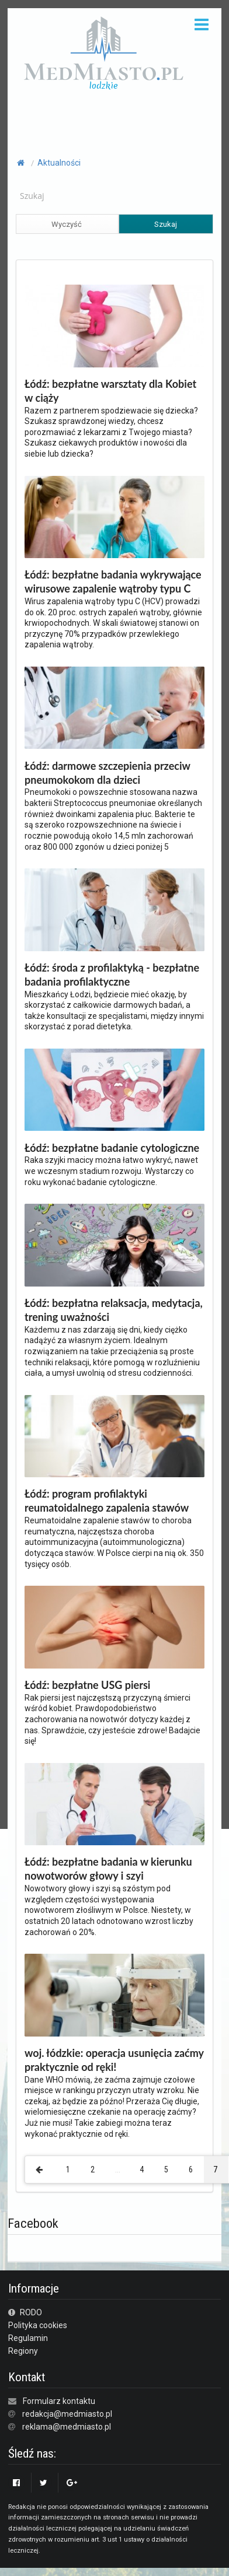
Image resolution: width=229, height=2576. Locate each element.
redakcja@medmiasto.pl (67, 2414)
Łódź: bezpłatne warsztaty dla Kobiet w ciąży (110, 390)
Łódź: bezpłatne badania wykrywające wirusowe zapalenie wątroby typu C (113, 581)
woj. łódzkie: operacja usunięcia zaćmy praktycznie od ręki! (114, 2059)
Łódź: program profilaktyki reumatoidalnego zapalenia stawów (107, 1500)
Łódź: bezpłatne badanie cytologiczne (112, 1147)
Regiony (23, 2351)
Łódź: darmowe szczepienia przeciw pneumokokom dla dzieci (107, 772)
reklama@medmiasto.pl (66, 2426)
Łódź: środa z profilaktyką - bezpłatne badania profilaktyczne (112, 974)
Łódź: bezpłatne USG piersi (87, 1684)
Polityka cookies (37, 2325)
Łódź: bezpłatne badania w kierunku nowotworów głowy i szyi (108, 1868)
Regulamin (28, 2338)
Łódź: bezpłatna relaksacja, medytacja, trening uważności (114, 1309)
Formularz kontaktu (59, 2401)
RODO (25, 2312)
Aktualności (59, 162)
